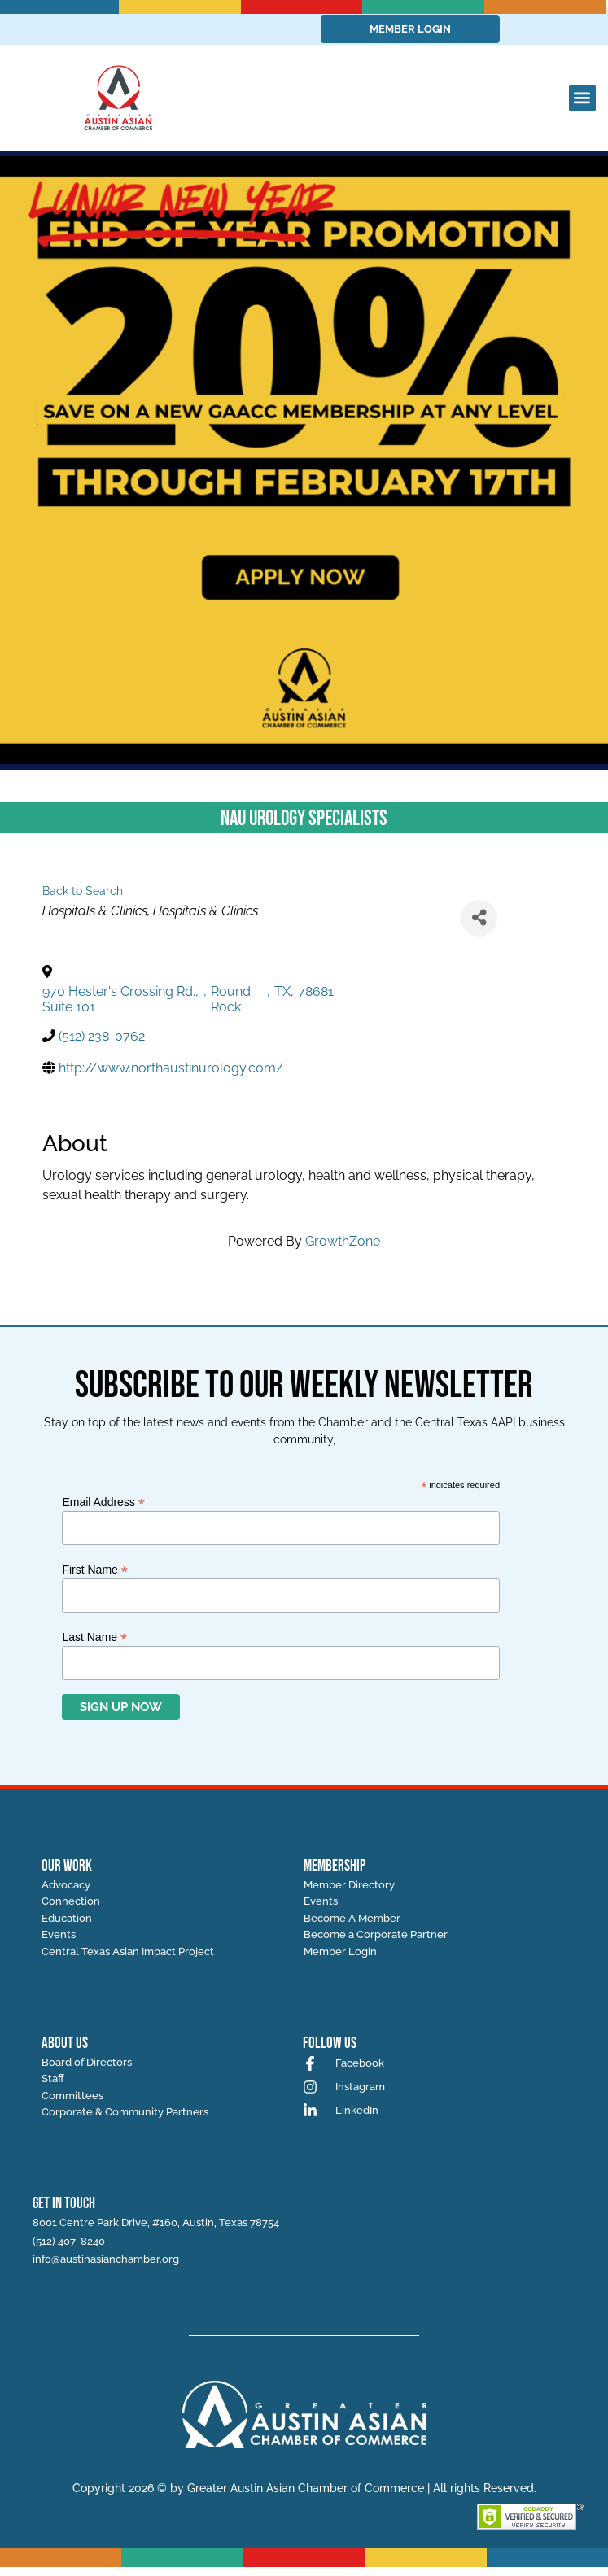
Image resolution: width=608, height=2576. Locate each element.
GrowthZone (342, 1241)
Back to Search (82, 890)
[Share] (479, 918)
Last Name (94, 1637)
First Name (95, 1569)
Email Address (103, 1501)
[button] (582, 98)
